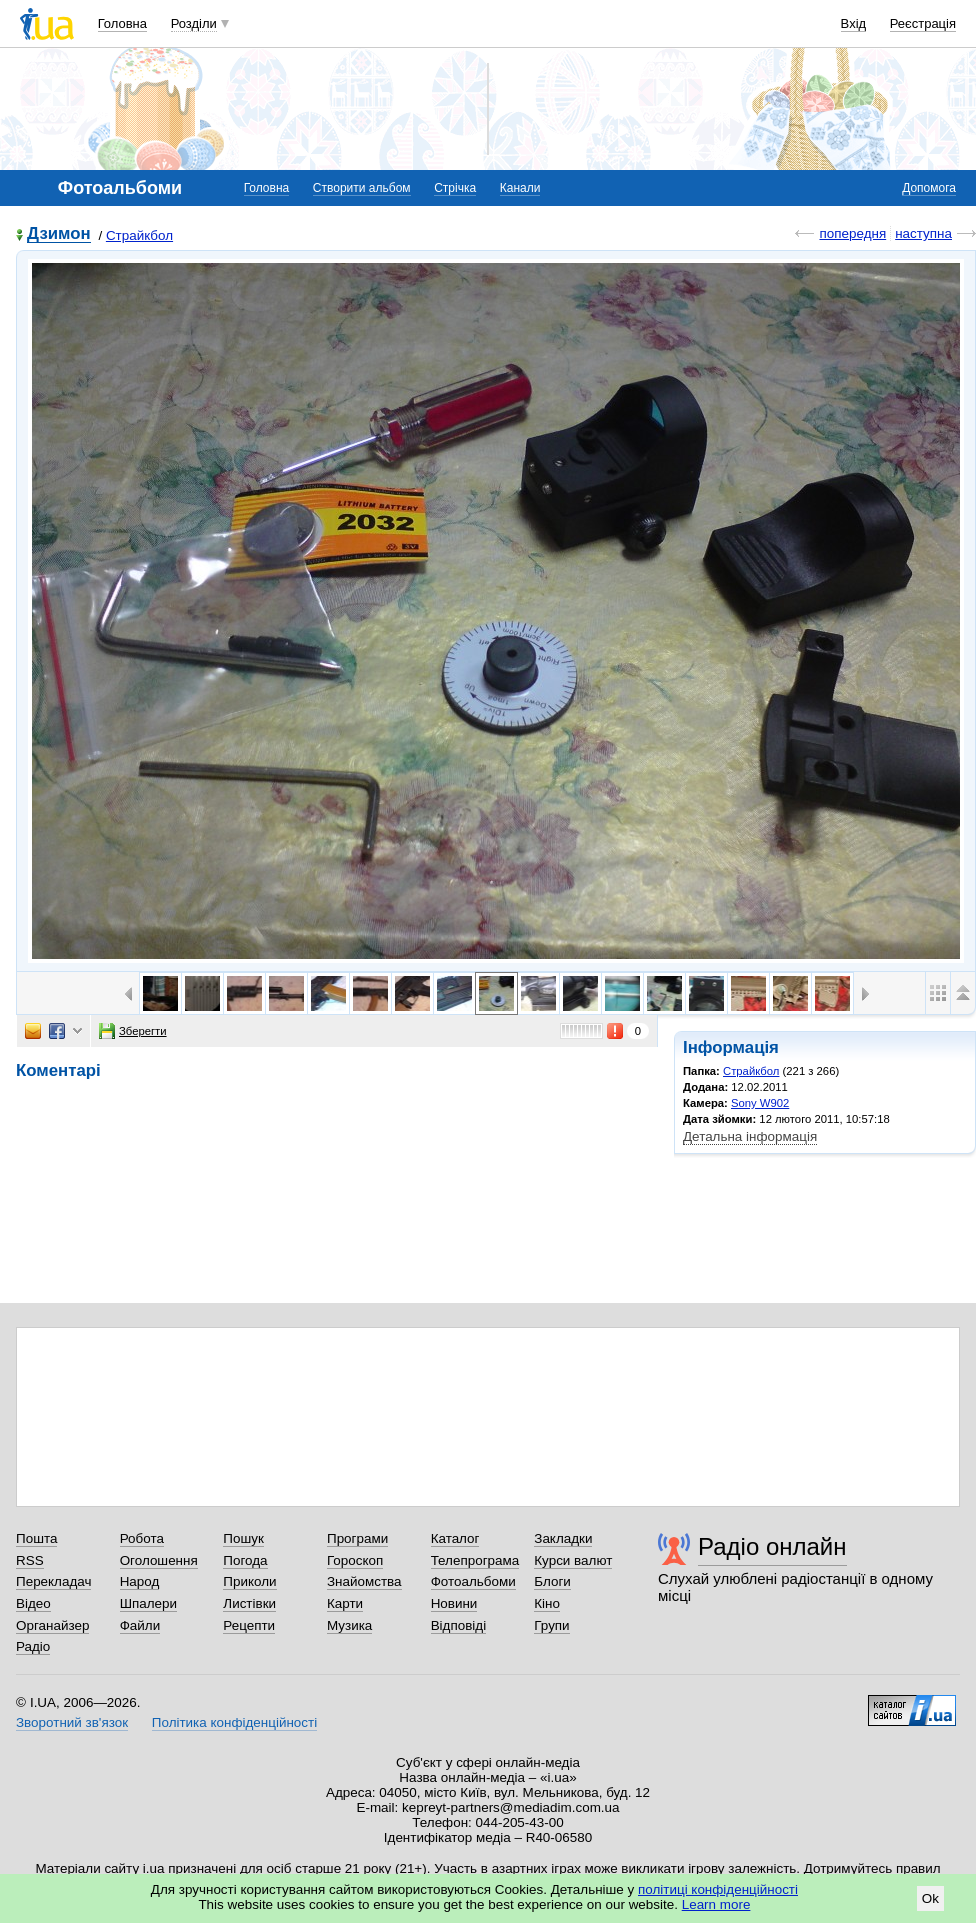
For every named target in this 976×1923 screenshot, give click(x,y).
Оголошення (159, 1560)
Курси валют (573, 1560)
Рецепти (249, 1625)
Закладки (563, 1538)
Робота (142, 1538)
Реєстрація (923, 23)
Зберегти (133, 1031)
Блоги (552, 1581)
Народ (140, 1581)
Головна (122, 23)
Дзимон (59, 234)
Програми (357, 1538)
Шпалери (148, 1603)
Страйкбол (139, 235)
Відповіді (459, 1625)
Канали (520, 188)
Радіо (33, 1646)
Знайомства (364, 1581)
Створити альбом (362, 188)
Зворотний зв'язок (72, 1722)
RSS (30, 1560)
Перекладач (53, 1581)
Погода (245, 1560)
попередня (852, 233)
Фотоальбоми (473, 1581)
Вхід (854, 23)
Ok (930, 1898)
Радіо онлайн (772, 1546)
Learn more (716, 1904)
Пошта (36, 1538)
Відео (33, 1603)
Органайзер (52, 1625)
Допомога (929, 188)
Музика (349, 1625)
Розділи (194, 23)
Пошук (243, 1538)
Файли (140, 1625)
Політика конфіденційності (234, 1722)
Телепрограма (475, 1560)
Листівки (249, 1603)
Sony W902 (760, 1103)
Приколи (249, 1581)
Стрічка (455, 188)
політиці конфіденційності (718, 1889)
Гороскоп (355, 1560)
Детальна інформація (750, 1136)
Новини (454, 1603)
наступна (923, 233)
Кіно (547, 1603)
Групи (551, 1625)
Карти (345, 1603)
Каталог (455, 1538)
